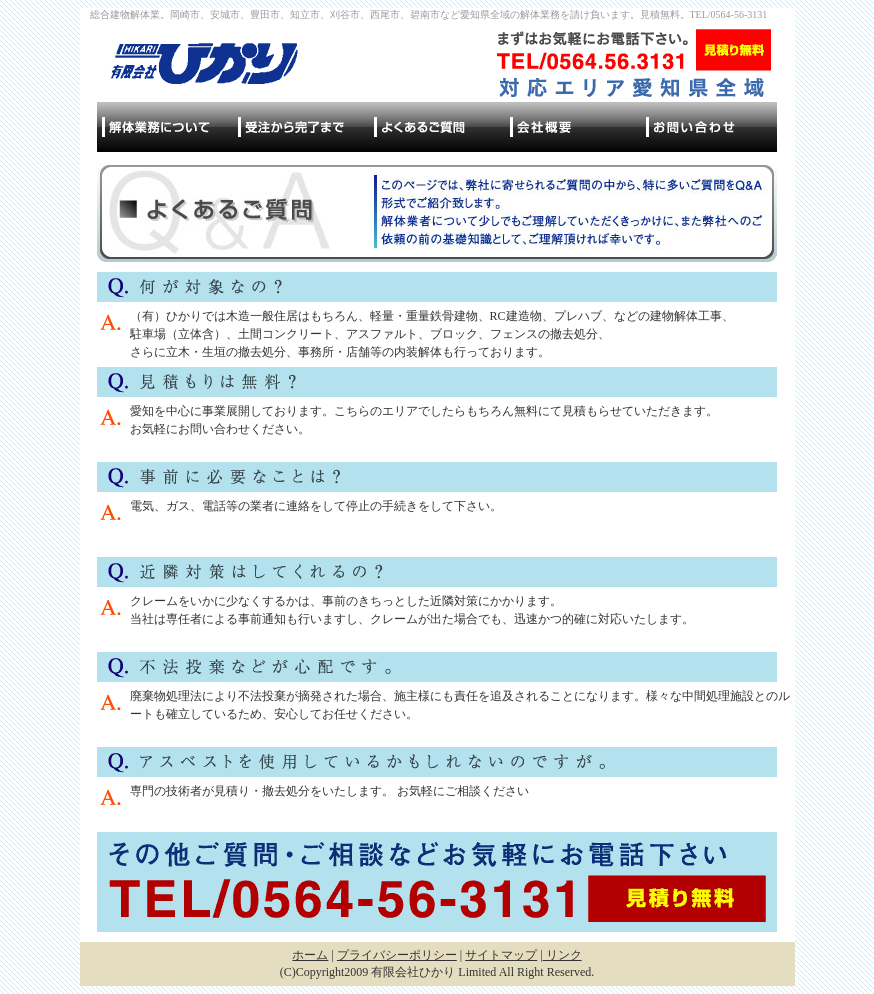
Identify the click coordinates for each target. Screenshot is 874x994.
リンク (562, 955)
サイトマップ (501, 955)
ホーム (310, 955)
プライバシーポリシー (397, 955)
